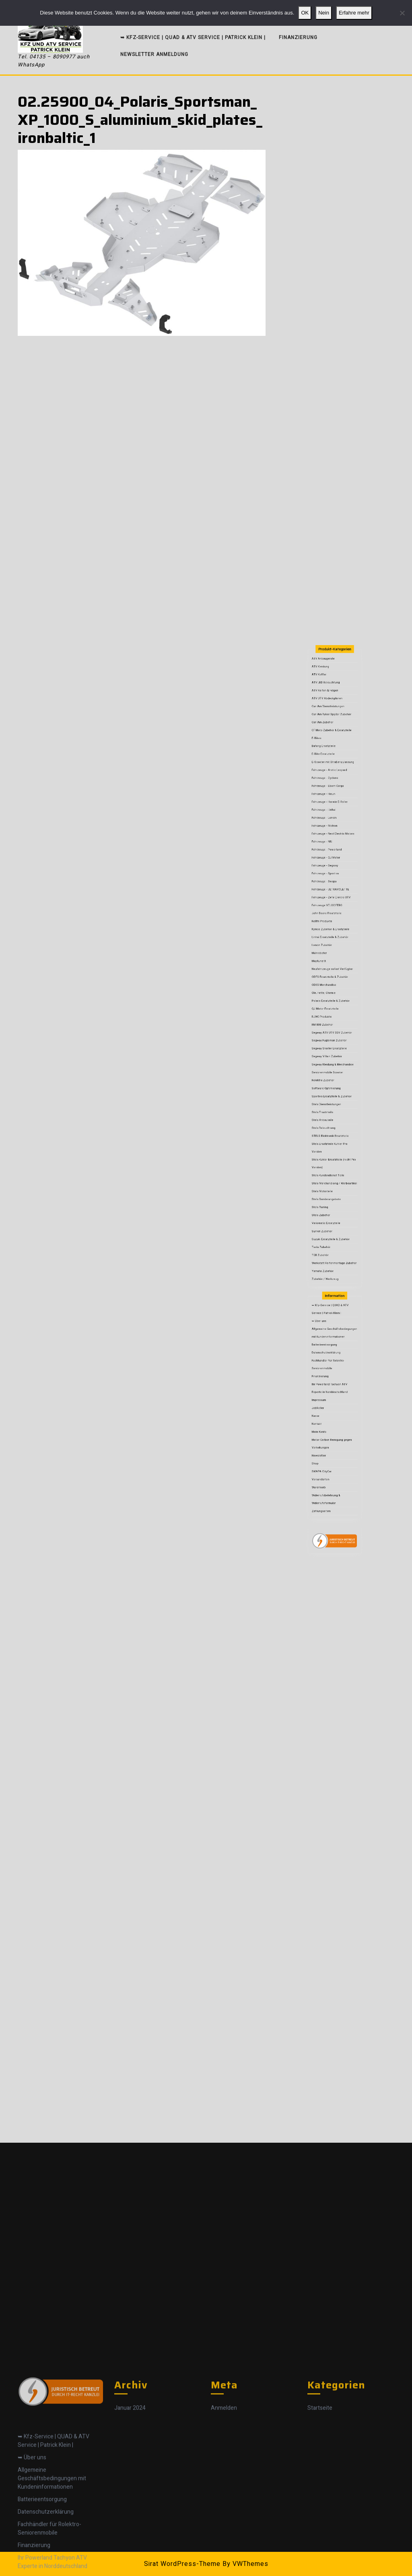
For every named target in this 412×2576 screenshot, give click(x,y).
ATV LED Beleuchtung (330, 954)
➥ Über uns (327, 1264)
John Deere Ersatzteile (330, 1067)
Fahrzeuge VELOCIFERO (330, 1062)
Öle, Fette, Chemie (329, 1105)
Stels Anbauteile (328, 1167)
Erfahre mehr (354, 13)
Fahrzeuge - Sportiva (330, 1047)
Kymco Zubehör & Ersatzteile (332, 1074)
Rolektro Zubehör (328, 1147)
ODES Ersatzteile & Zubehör (332, 1097)
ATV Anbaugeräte (329, 943)
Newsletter (326, 1329)
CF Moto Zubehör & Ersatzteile (333, 978)
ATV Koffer (327, 951)
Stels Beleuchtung (329, 1170)
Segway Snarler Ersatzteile (331, 1132)
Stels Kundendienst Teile (331, 1194)
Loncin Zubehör (328, 1082)
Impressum (326, 1302)
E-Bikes (325, 981)
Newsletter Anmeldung (154, 54)
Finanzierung (298, 37)
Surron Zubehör (328, 1221)
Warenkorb (326, 1345)
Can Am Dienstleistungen (331, 966)
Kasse (325, 1311)
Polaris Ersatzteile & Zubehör (332, 1109)
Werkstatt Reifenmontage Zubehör (334, 1236)
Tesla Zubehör (328, 1228)
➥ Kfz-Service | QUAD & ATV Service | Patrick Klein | (193, 37)
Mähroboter (327, 1086)
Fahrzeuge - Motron (329, 1024)
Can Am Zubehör (328, 973)
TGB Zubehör (327, 1232)
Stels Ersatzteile (328, 1163)
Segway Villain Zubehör (330, 1136)
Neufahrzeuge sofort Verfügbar (333, 1093)
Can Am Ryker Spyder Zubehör (333, 970)
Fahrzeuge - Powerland (330, 1036)
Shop (325, 1333)
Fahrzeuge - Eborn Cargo (331, 1005)
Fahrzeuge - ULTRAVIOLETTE (332, 1055)
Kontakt (325, 1314)
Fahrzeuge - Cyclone (329, 1000)
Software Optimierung (330, 1151)
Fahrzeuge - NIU (328, 1031)
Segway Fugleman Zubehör (331, 1128)
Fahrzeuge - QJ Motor (330, 1039)
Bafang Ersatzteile (329, 985)
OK (305, 13)
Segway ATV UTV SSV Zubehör (333, 1124)
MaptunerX (326, 1089)
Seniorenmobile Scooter (331, 1143)
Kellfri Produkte (328, 1070)
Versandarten (327, 1341)
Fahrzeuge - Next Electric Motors (333, 1028)
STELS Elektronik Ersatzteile (332, 1174)
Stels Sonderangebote (330, 1205)
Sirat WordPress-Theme (182, 2564)
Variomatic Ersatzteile (330, 1217)
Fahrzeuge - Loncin (329, 1020)
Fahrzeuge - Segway (329, 1043)
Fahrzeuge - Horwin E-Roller (332, 1012)
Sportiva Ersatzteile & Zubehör (333, 1155)
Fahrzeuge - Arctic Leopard (332, 997)
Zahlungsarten (328, 1356)
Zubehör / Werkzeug (329, 1244)
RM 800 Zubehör (328, 1120)
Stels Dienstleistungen (330, 1159)
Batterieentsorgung (329, 1276)
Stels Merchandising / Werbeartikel (334, 1197)
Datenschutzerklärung (330, 1280)
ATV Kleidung (327, 947)
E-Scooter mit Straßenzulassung (333, 993)
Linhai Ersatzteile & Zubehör (332, 1078)
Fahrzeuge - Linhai (329, 1016)
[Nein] (402, 13)
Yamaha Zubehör (328, 1240)
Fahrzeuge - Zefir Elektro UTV (332, 1058)
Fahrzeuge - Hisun (329, 1009)
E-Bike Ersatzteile (329, 989)
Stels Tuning (327, 1209)
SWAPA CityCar (328, 1337)
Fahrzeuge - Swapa (329, 1051)
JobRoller (326, 1307)
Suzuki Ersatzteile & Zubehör (332, 1224)
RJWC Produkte (328, 1116)
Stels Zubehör (327, 1213)
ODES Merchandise (329, 1101)
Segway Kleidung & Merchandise (333, 1140)
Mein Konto (327, 1318)
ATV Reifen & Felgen (329, 958)
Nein (323, 13)
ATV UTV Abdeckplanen (330, 962)
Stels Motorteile (328, 1201)
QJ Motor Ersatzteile (329, 1113)
